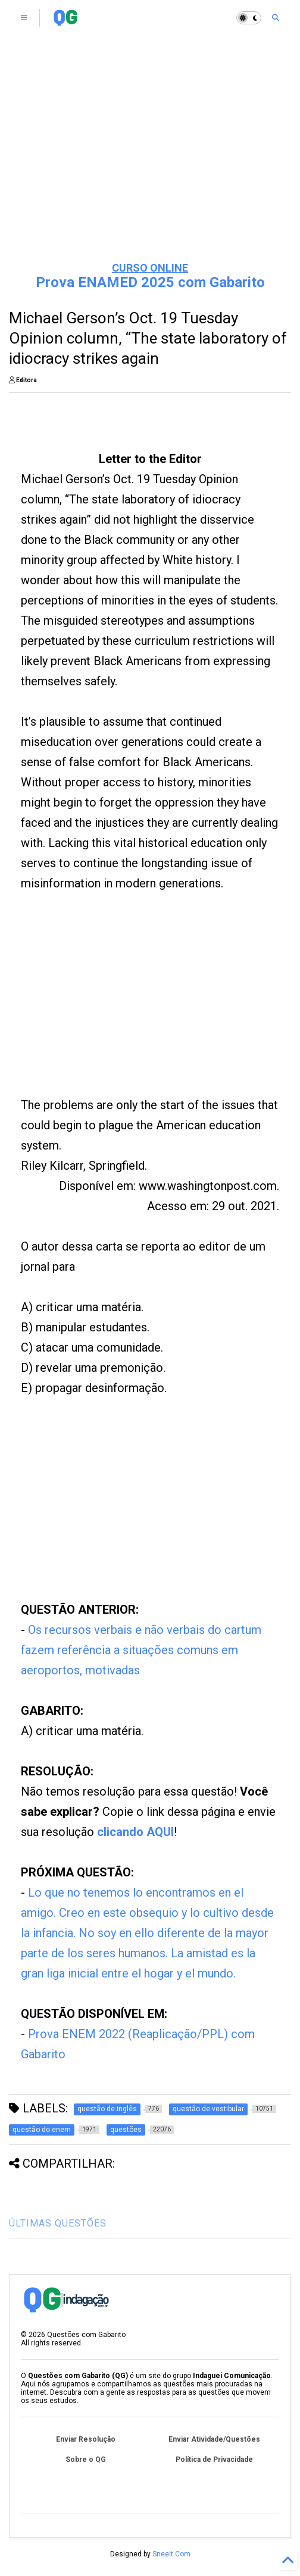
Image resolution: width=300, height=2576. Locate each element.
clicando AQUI (135, 1832)
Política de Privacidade (214, 2459)
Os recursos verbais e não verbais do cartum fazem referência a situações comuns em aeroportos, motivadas (141, 1650)
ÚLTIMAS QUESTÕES (58, 2223)
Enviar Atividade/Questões (214, 2439)
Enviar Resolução (85, 2439)
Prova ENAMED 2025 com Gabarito (150, 282)
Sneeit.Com (171, 2554)
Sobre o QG (85, 2459)
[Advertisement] (150, 160)
